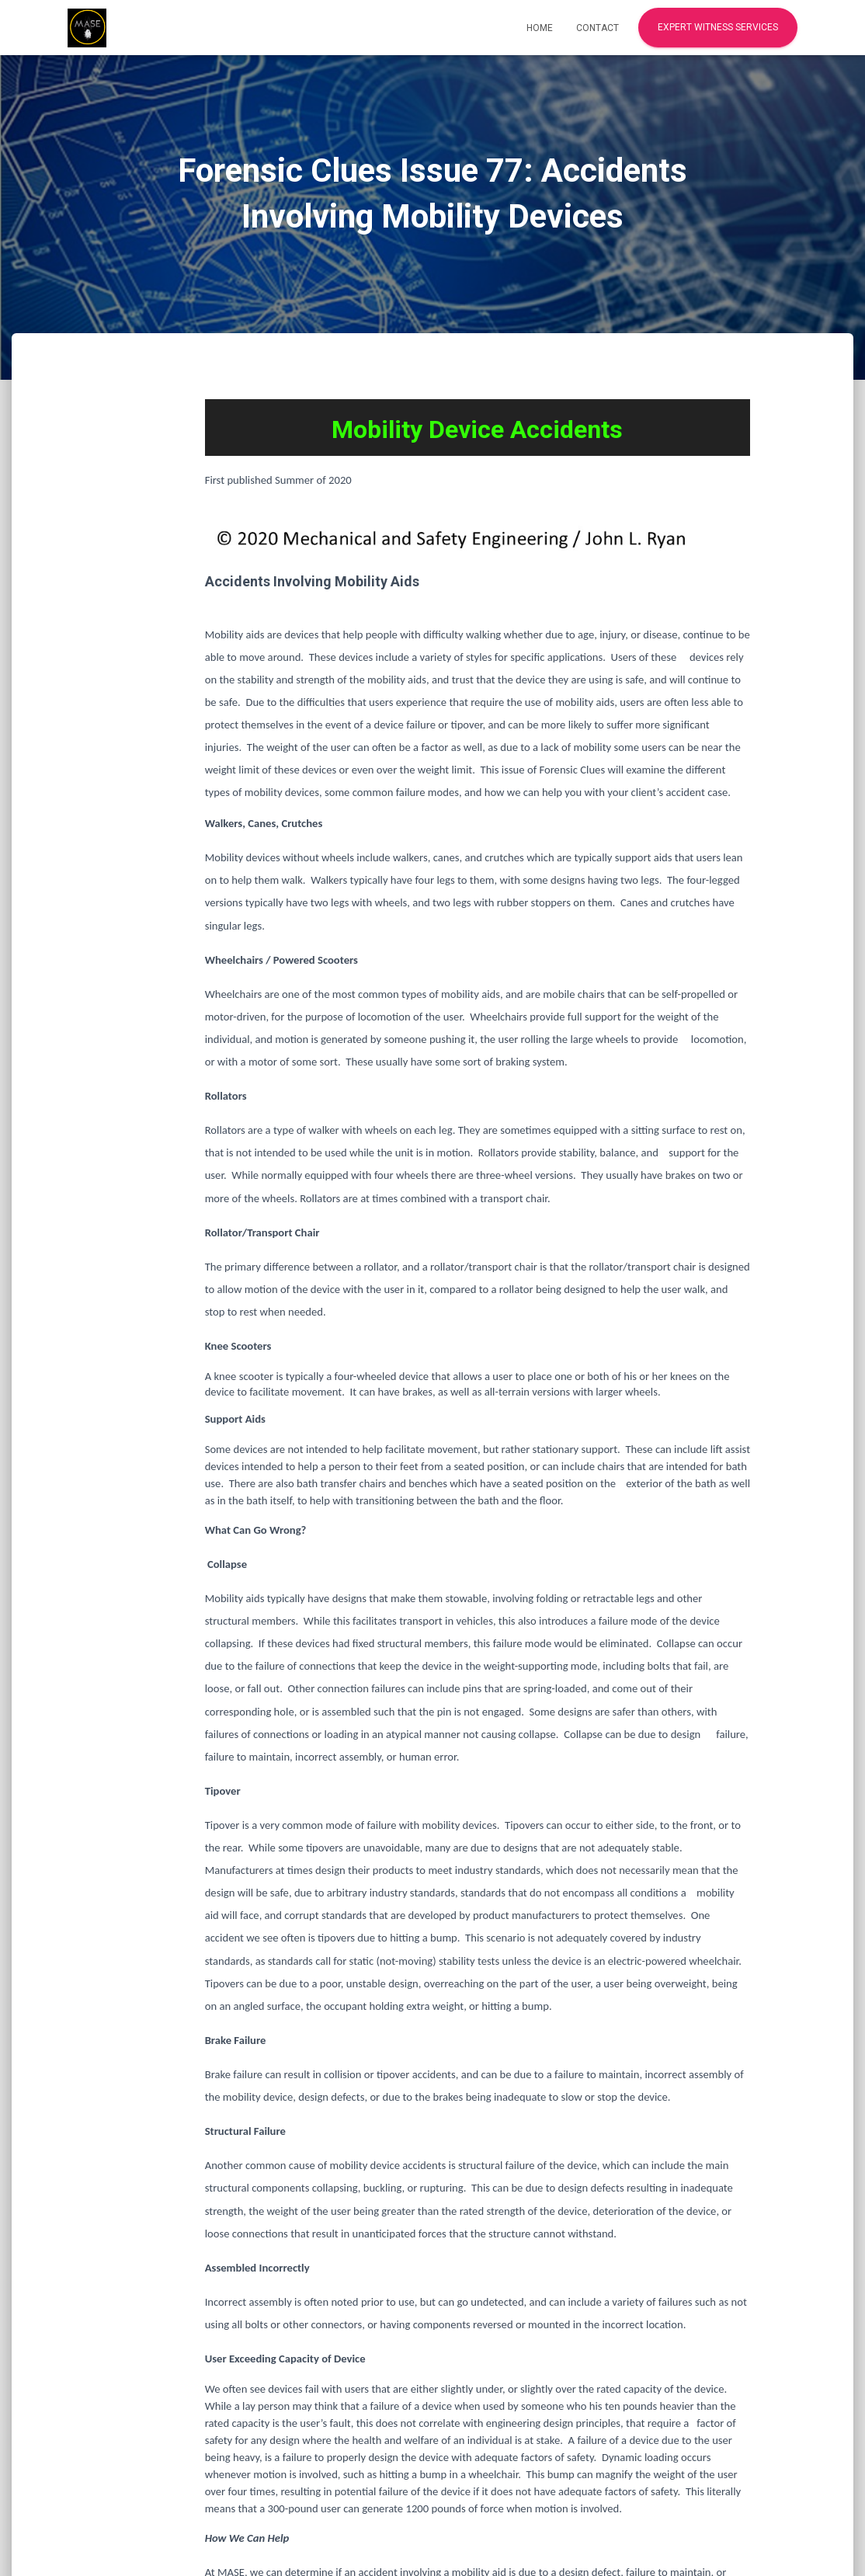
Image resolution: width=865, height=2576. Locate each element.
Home (539, 28)
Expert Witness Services (718, 27)
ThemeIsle (770, 2540)
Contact (597, 28)
